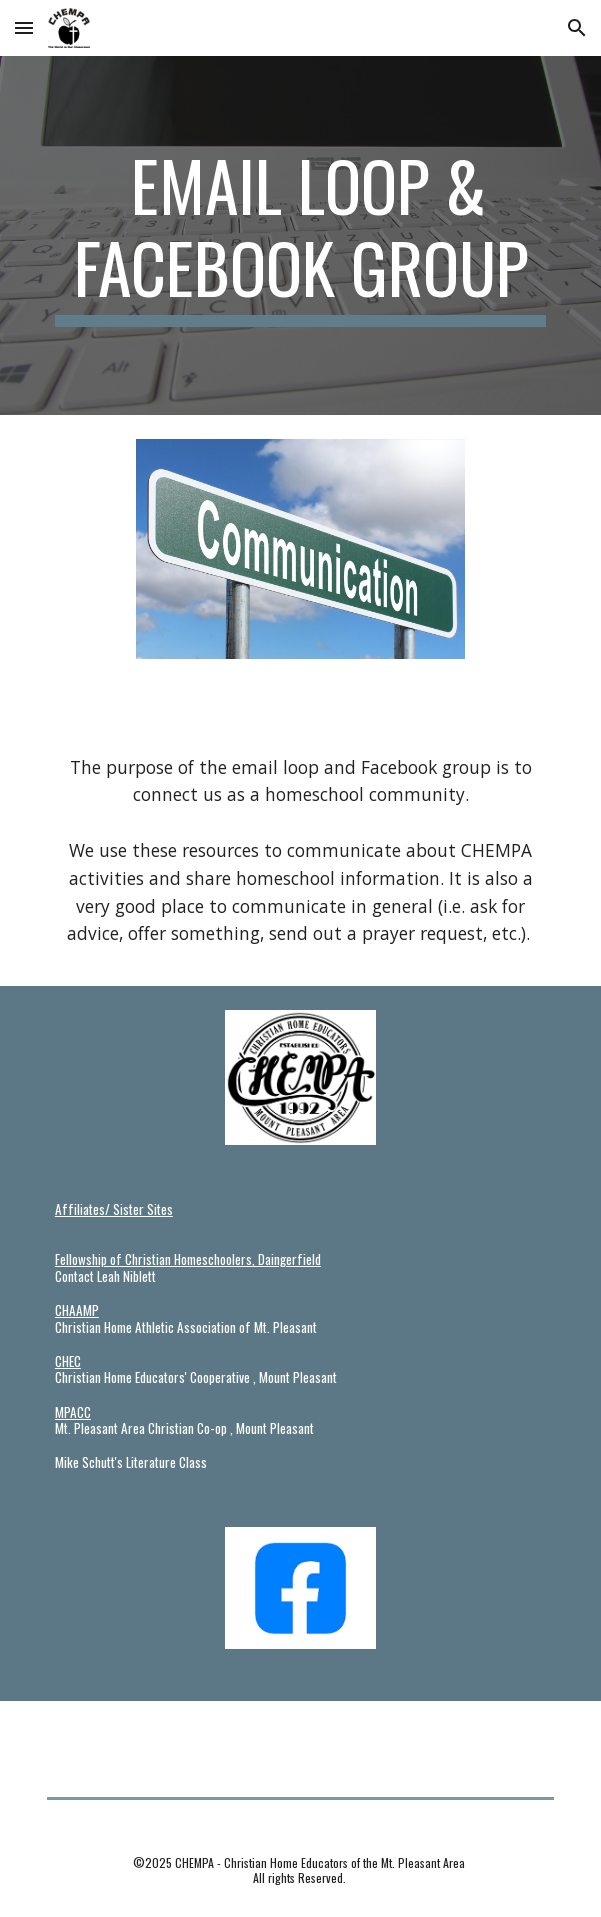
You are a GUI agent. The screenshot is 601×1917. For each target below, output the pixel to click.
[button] (24, 27)
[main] (300, 235)
